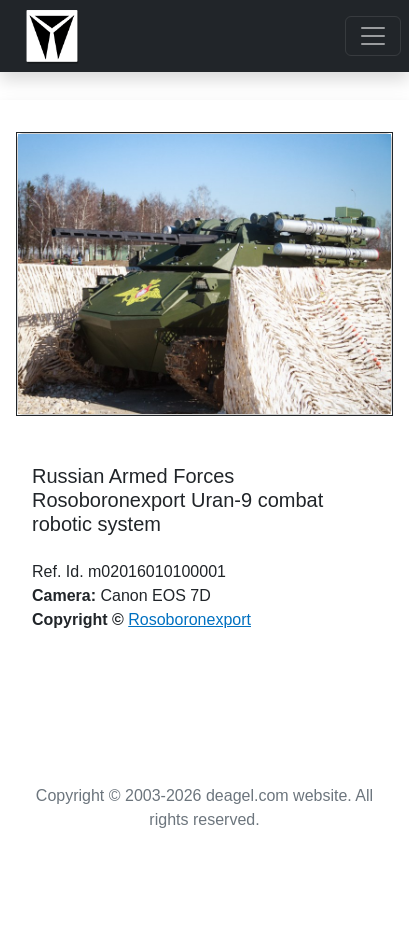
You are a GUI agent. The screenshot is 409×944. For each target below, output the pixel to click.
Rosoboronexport (189, 619)
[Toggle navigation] (373, 36)
